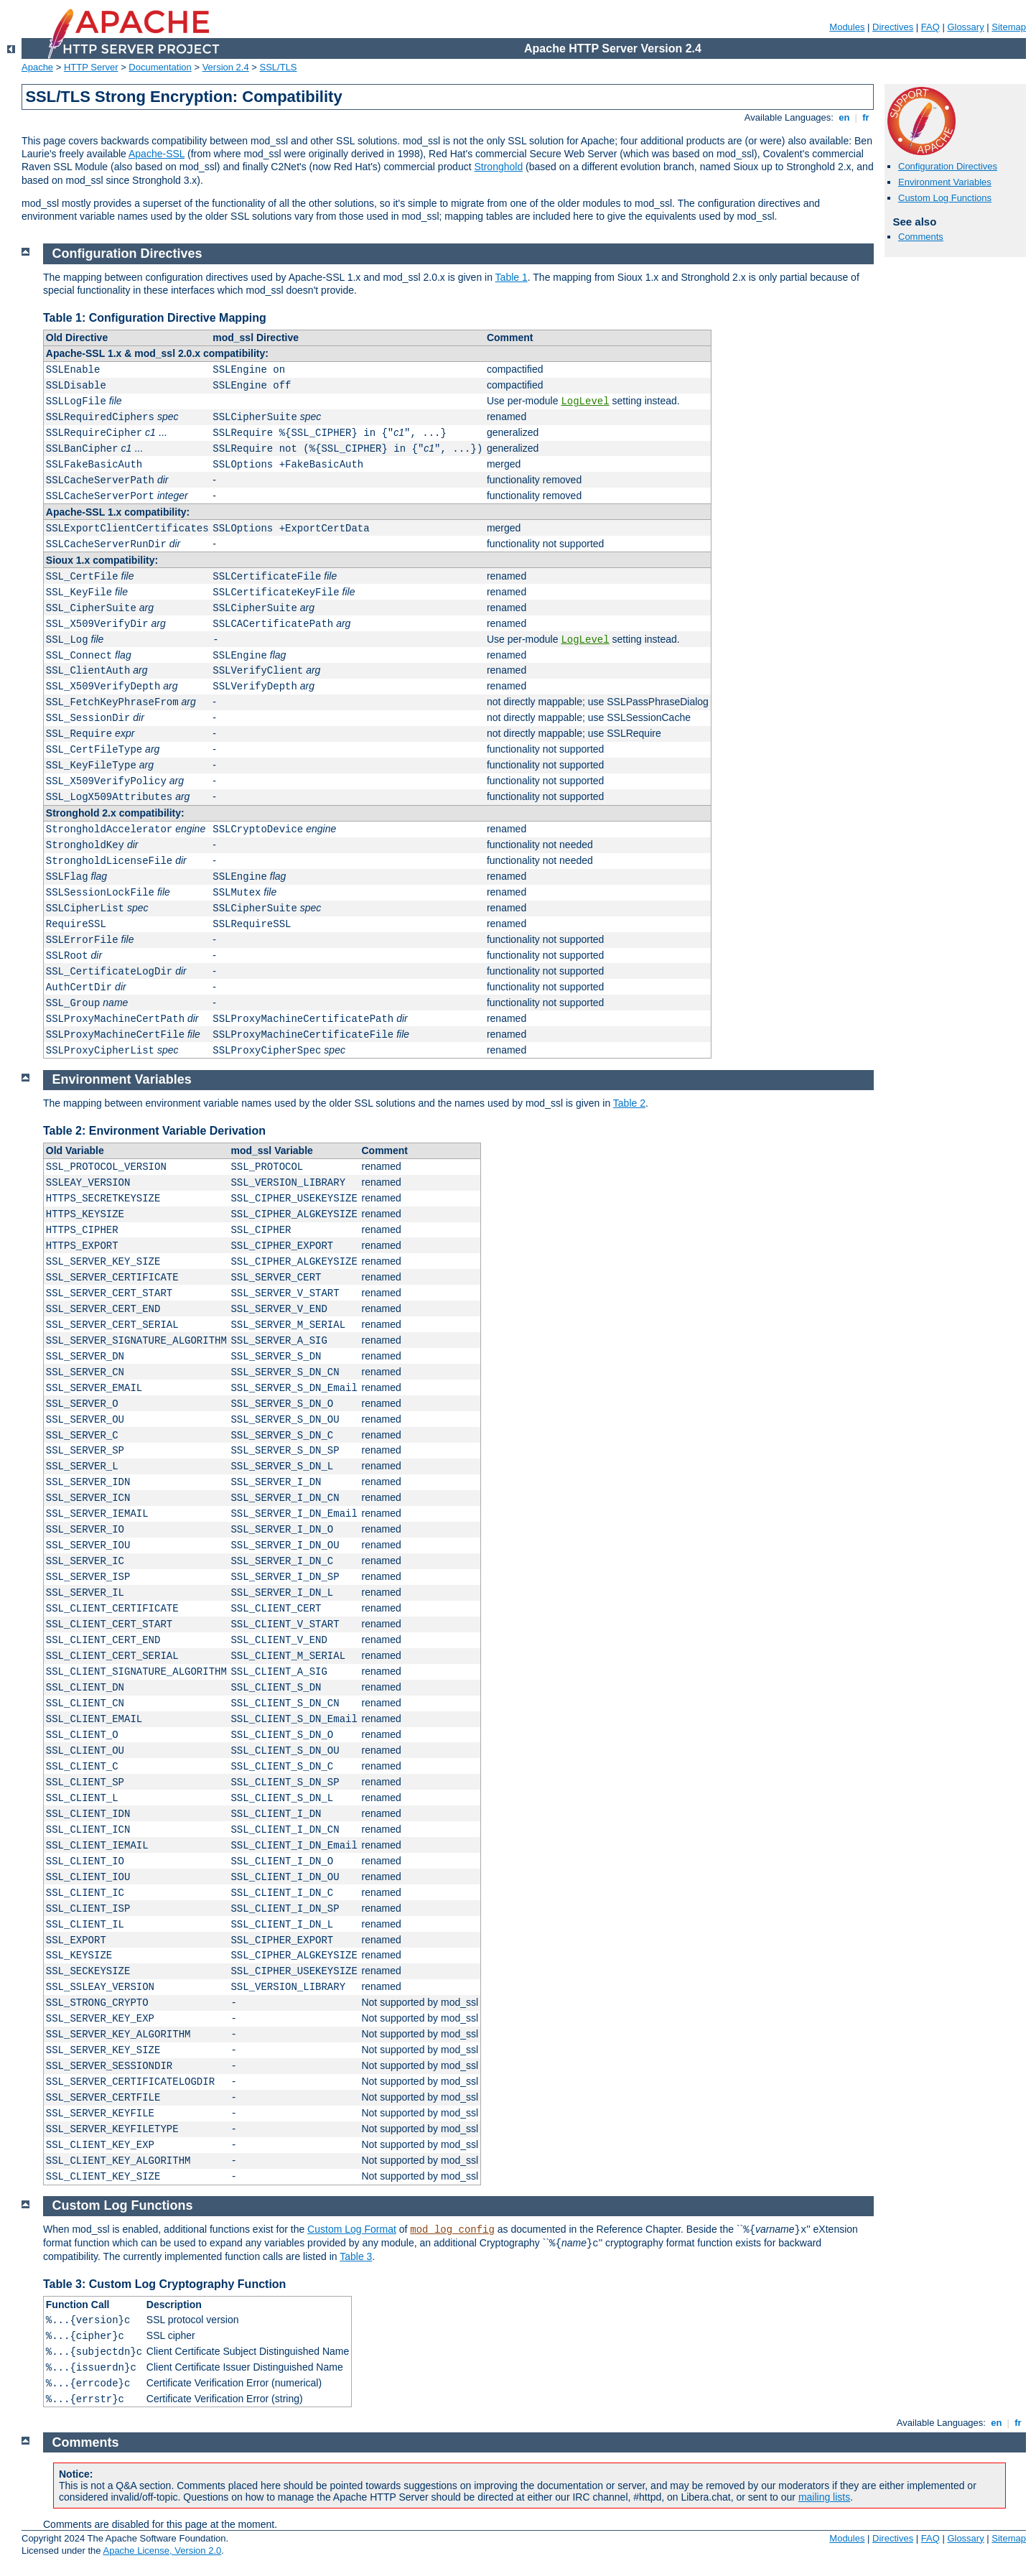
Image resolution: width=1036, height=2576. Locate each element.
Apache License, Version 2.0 (162, 2550)
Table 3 (356, 2256)
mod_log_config (452, 2230)
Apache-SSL (157, 153)
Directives (892, 27)
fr (866, 117)
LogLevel (585, 401)
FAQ (930, 27)
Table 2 (629, 1103)
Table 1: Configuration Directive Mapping (154, 318)
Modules (846, 27)
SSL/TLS (278, 67)
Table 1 (511, 277)
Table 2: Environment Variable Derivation (154, 1131)
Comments (920, 236)
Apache (37, 67)
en (844, 117)
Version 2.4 (225, 67)
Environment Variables (944, 182)
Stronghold (498, 166)
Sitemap (1008, 27)
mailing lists (824, 2497)
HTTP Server (91, 67)
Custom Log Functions (944, 197)
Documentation (160, 67)
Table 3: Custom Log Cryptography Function (164, 2284)
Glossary (965, 27)
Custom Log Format (351, 2229)
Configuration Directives (947, 166)
